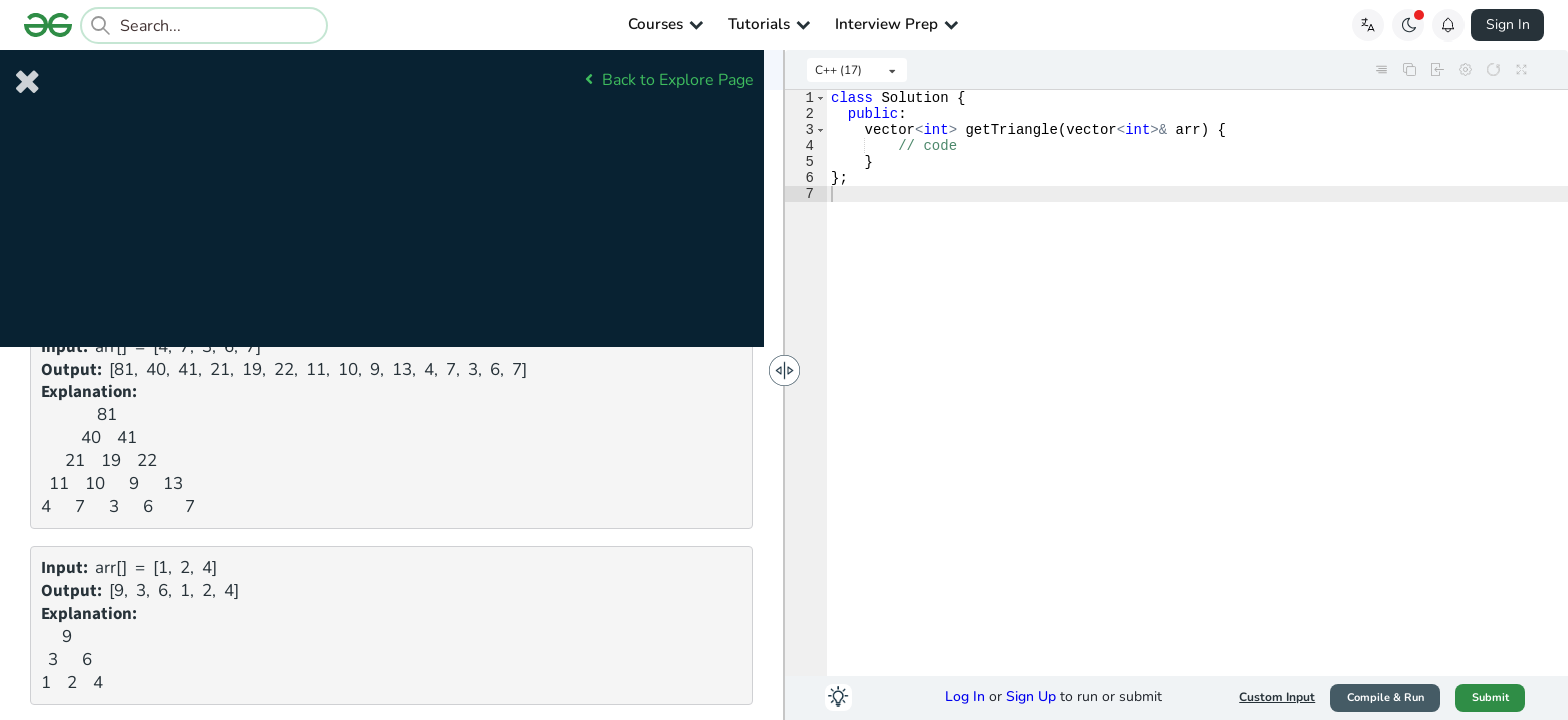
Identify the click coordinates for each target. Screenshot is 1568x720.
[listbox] (857, 70)
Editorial (276, 72)
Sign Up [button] (1031, 696)
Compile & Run (1385, 697)
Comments (603, 72)
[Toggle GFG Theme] (1408, 25)
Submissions (439, 72)
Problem (112, 72)
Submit (1490, 697)
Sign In (1508, 24)
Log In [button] (965, 696)
